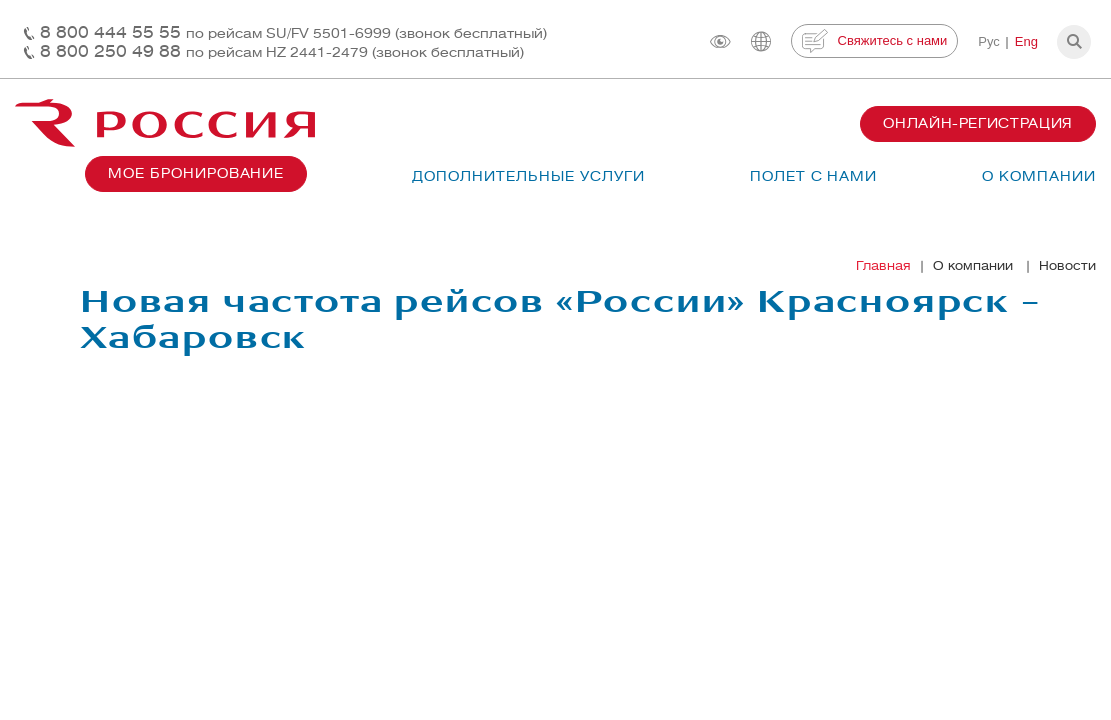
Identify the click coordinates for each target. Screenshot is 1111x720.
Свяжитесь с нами (874, 41)
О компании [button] (1039, 176)
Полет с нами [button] (814, 176)
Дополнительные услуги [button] (528, 176)
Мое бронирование (196, 173)
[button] (1074, 42)
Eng (1026, 41)
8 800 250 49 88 (282, 51)
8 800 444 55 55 (293, 32)
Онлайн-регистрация (978, 123)
